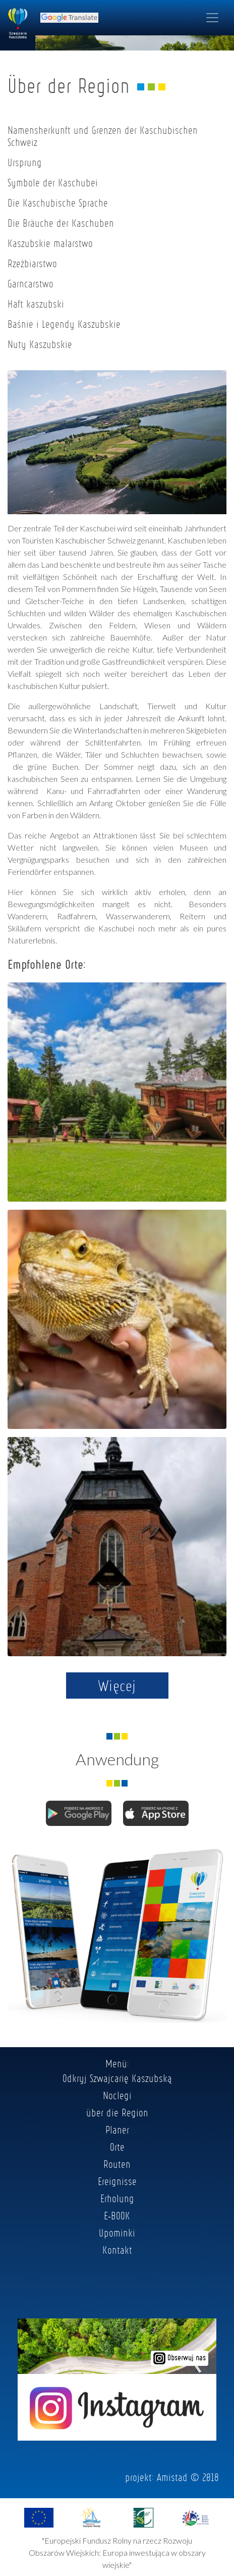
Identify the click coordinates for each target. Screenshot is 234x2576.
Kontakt (117, 2249)
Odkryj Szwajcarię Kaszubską (117, 2078)
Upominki (117, 2232)
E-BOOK (117, 2215)
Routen (117, 2163)
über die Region (117, 2112)
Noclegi (117, 2095)
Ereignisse (117, 2181)
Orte (117, 2146)
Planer (117, 2129)
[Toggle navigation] (212, 17)
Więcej (117, 1685)
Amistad (172, 2477)
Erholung (117, 2198)
